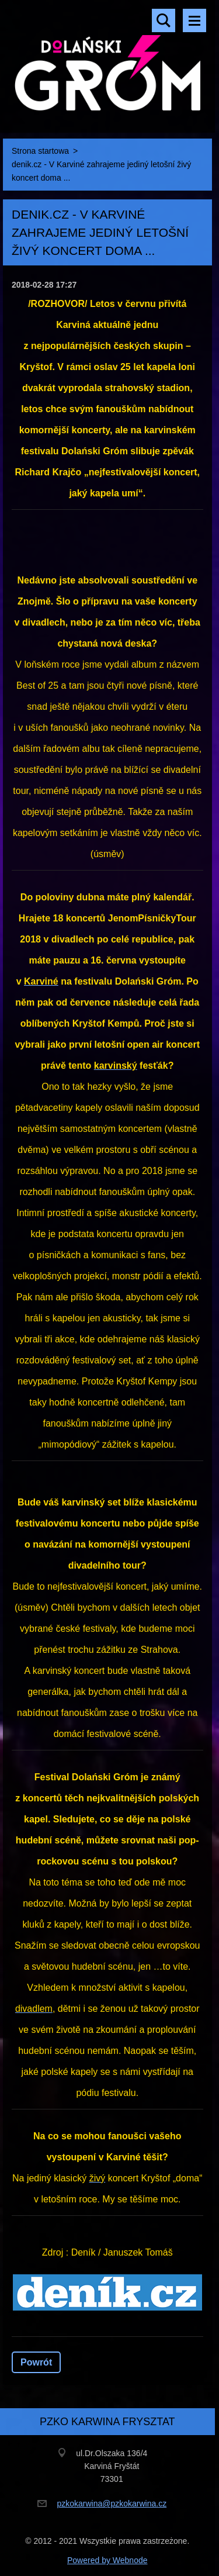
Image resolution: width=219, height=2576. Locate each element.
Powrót (36, 2362)
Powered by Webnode (107, 2560)
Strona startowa (40, 151)
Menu (194, 20)
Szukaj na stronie (163, 20)
